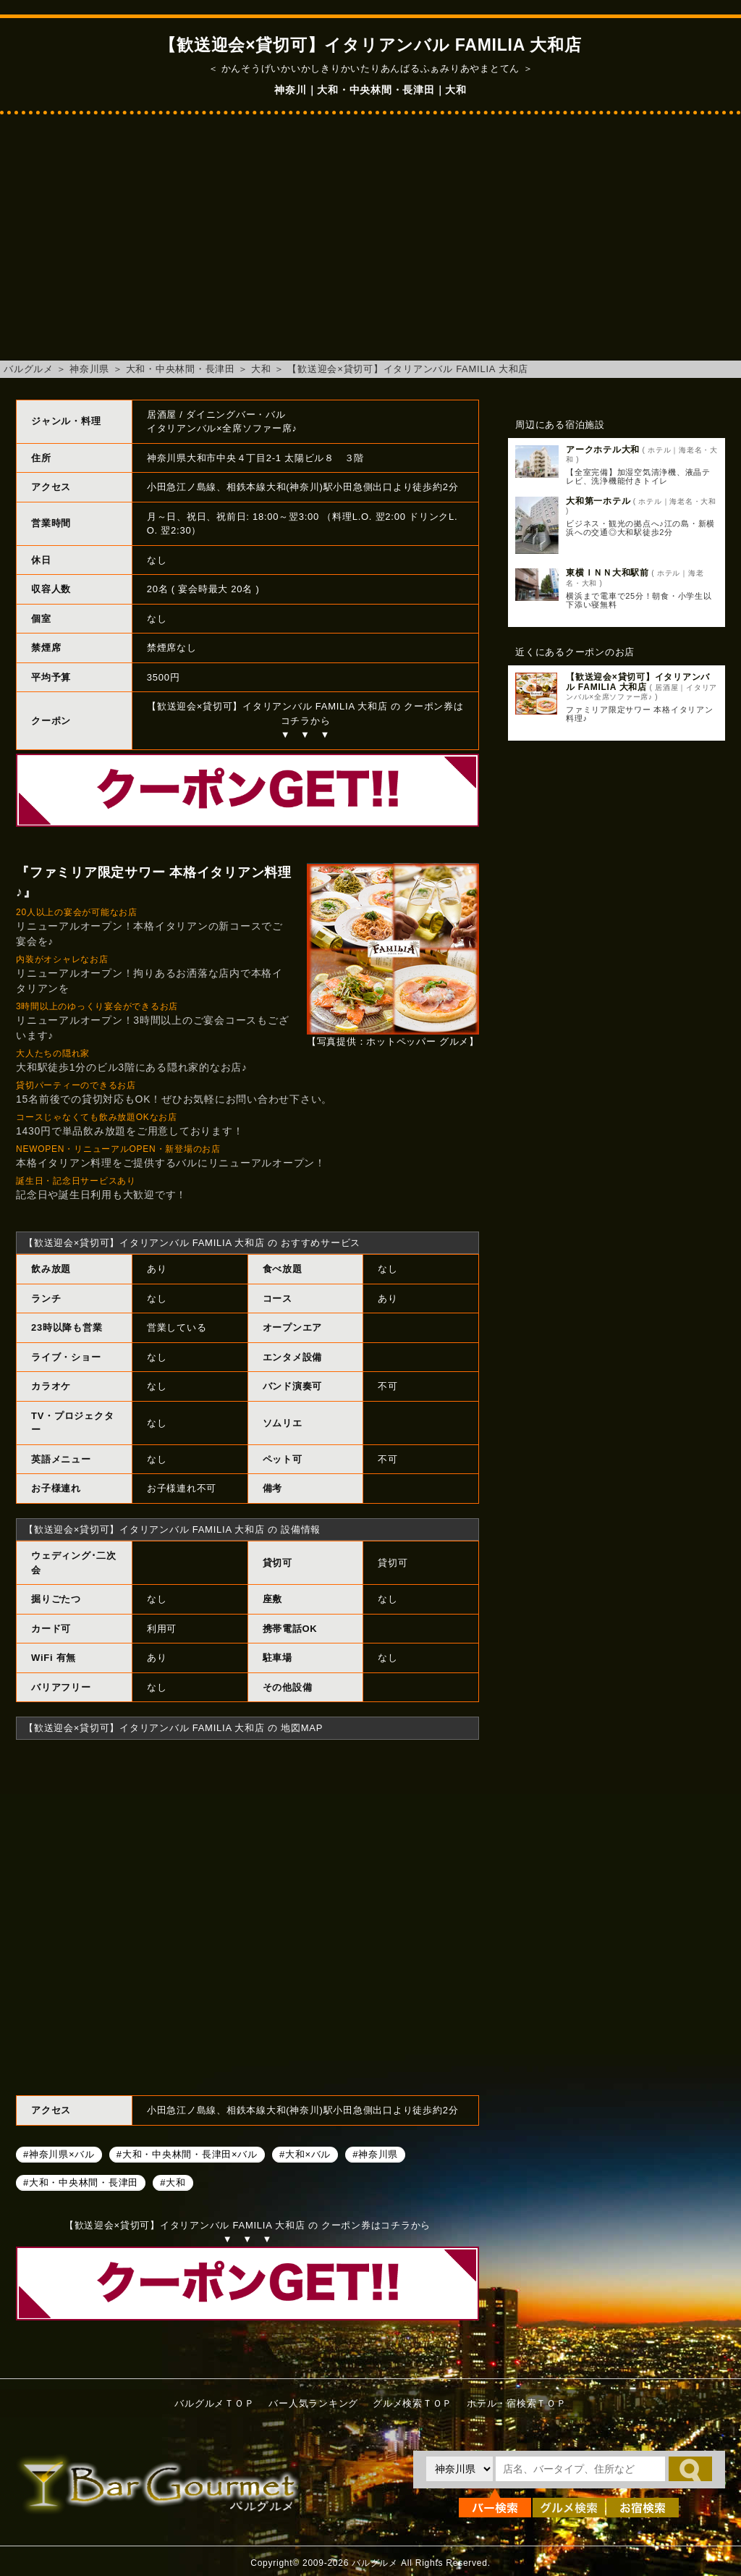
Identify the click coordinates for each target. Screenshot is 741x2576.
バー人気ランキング (313, 2403)
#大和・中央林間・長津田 (80, 2182)
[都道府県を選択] (459, 2469)
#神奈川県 (375, 2154)
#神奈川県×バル (59, 2154)
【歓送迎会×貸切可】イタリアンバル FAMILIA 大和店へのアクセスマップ (247, 1916)
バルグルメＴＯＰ (214, 2403)
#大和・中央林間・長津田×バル (187, 2154)
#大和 (172, 2182)
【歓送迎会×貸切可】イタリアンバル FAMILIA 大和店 (407, 368)
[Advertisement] (370, 244)
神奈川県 (89, 368)
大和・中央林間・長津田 (180, 368)
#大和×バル (305, 2154)
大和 (261, 368)
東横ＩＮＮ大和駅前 (607, 573)
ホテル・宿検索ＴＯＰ (517, 2403)
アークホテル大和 (603, 450)
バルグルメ (29, 368)
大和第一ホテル (598, 501)
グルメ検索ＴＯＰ (412, 2403)
